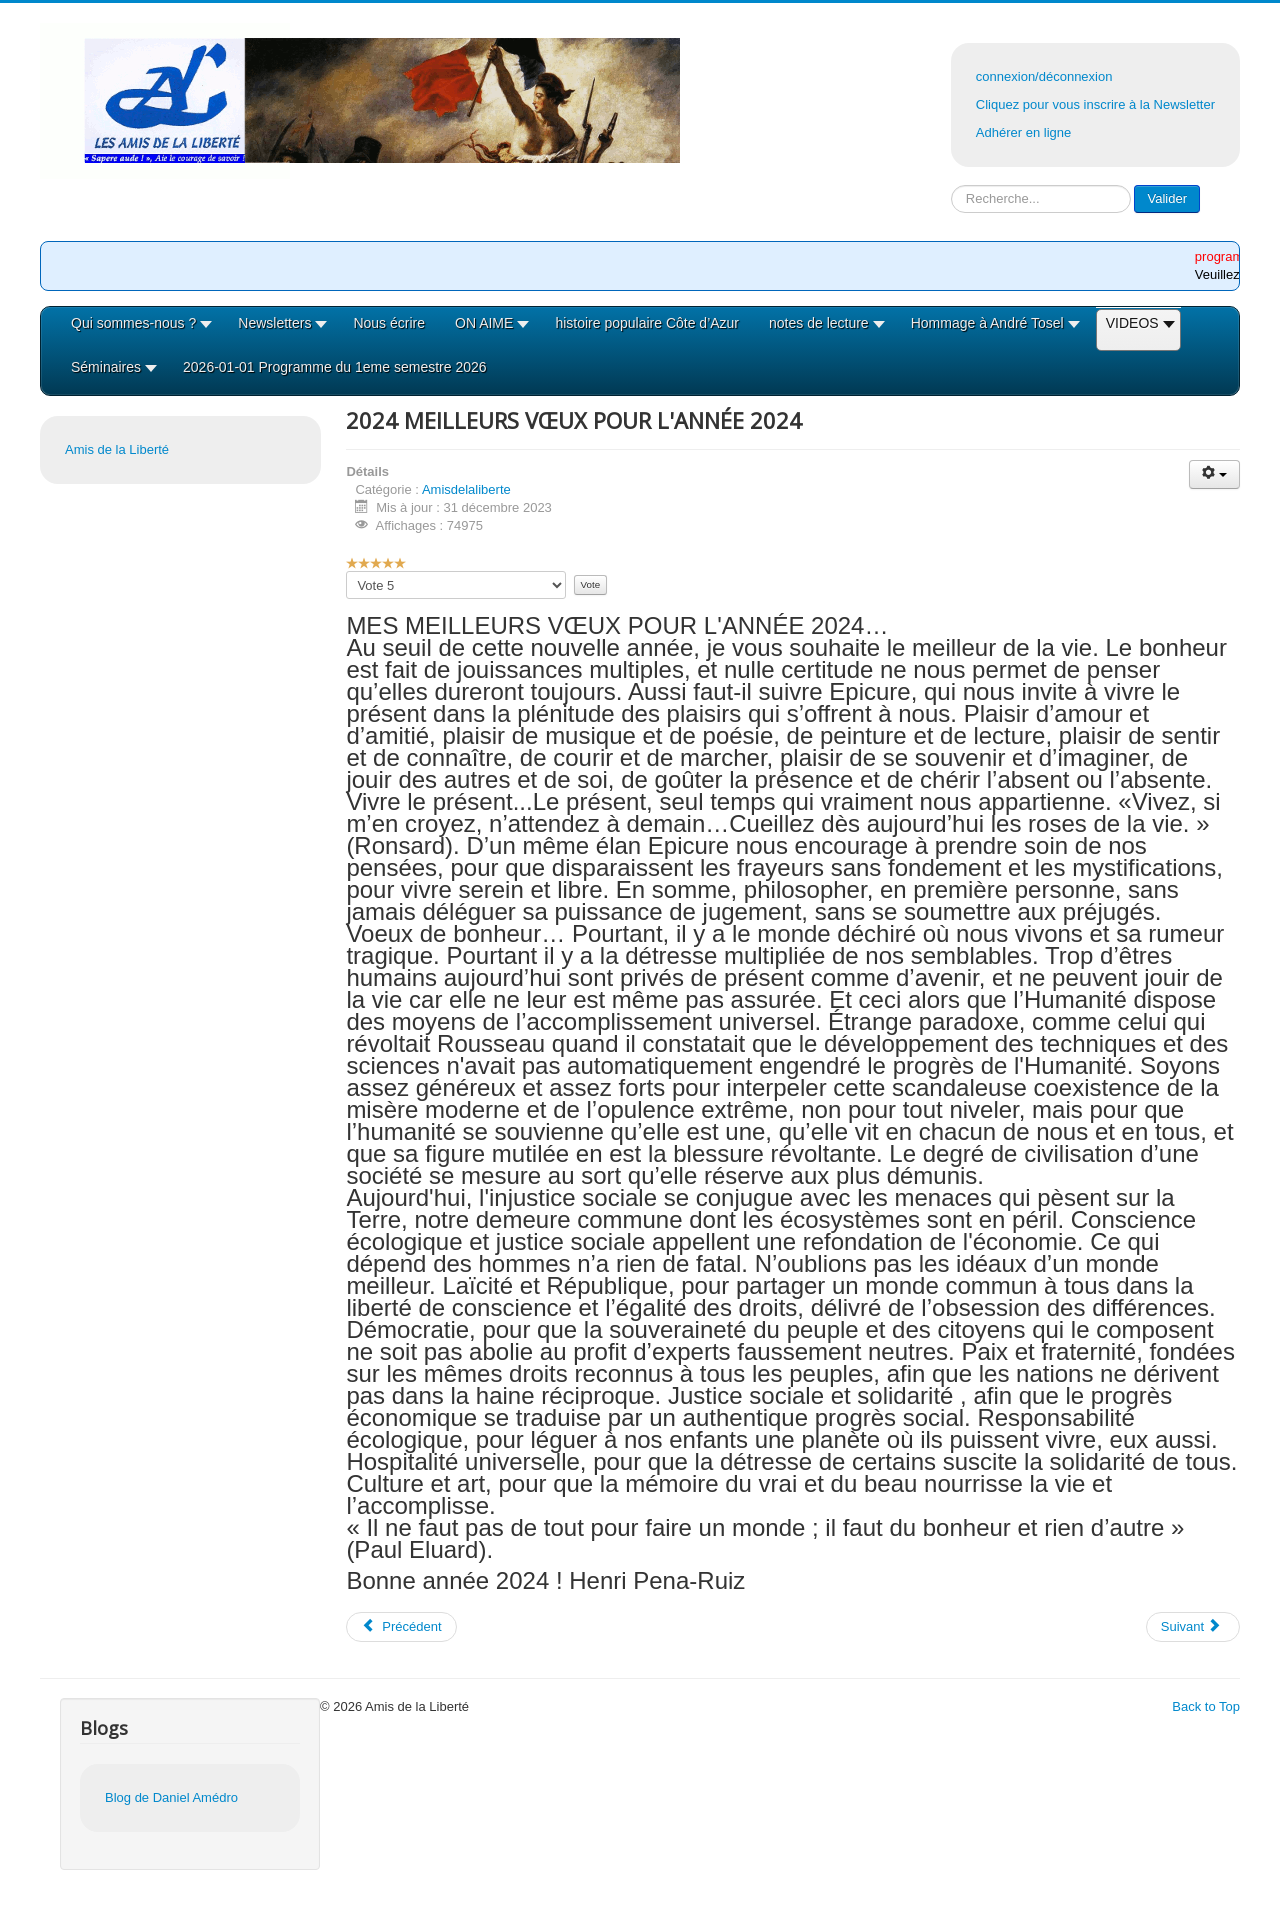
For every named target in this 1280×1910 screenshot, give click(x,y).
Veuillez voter (346, 571)
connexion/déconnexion (1044, 76)
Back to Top (1206, 1706)
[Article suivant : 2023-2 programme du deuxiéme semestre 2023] (1193, 1627)
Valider (1167, 198)
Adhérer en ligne (1023, 132)
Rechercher (951, 185)
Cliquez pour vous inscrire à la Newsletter (1095, 104)
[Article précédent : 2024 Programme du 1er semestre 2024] (401, 1627)
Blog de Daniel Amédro (171, 1797)
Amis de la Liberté (117, 449)
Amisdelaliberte (466, 489)
